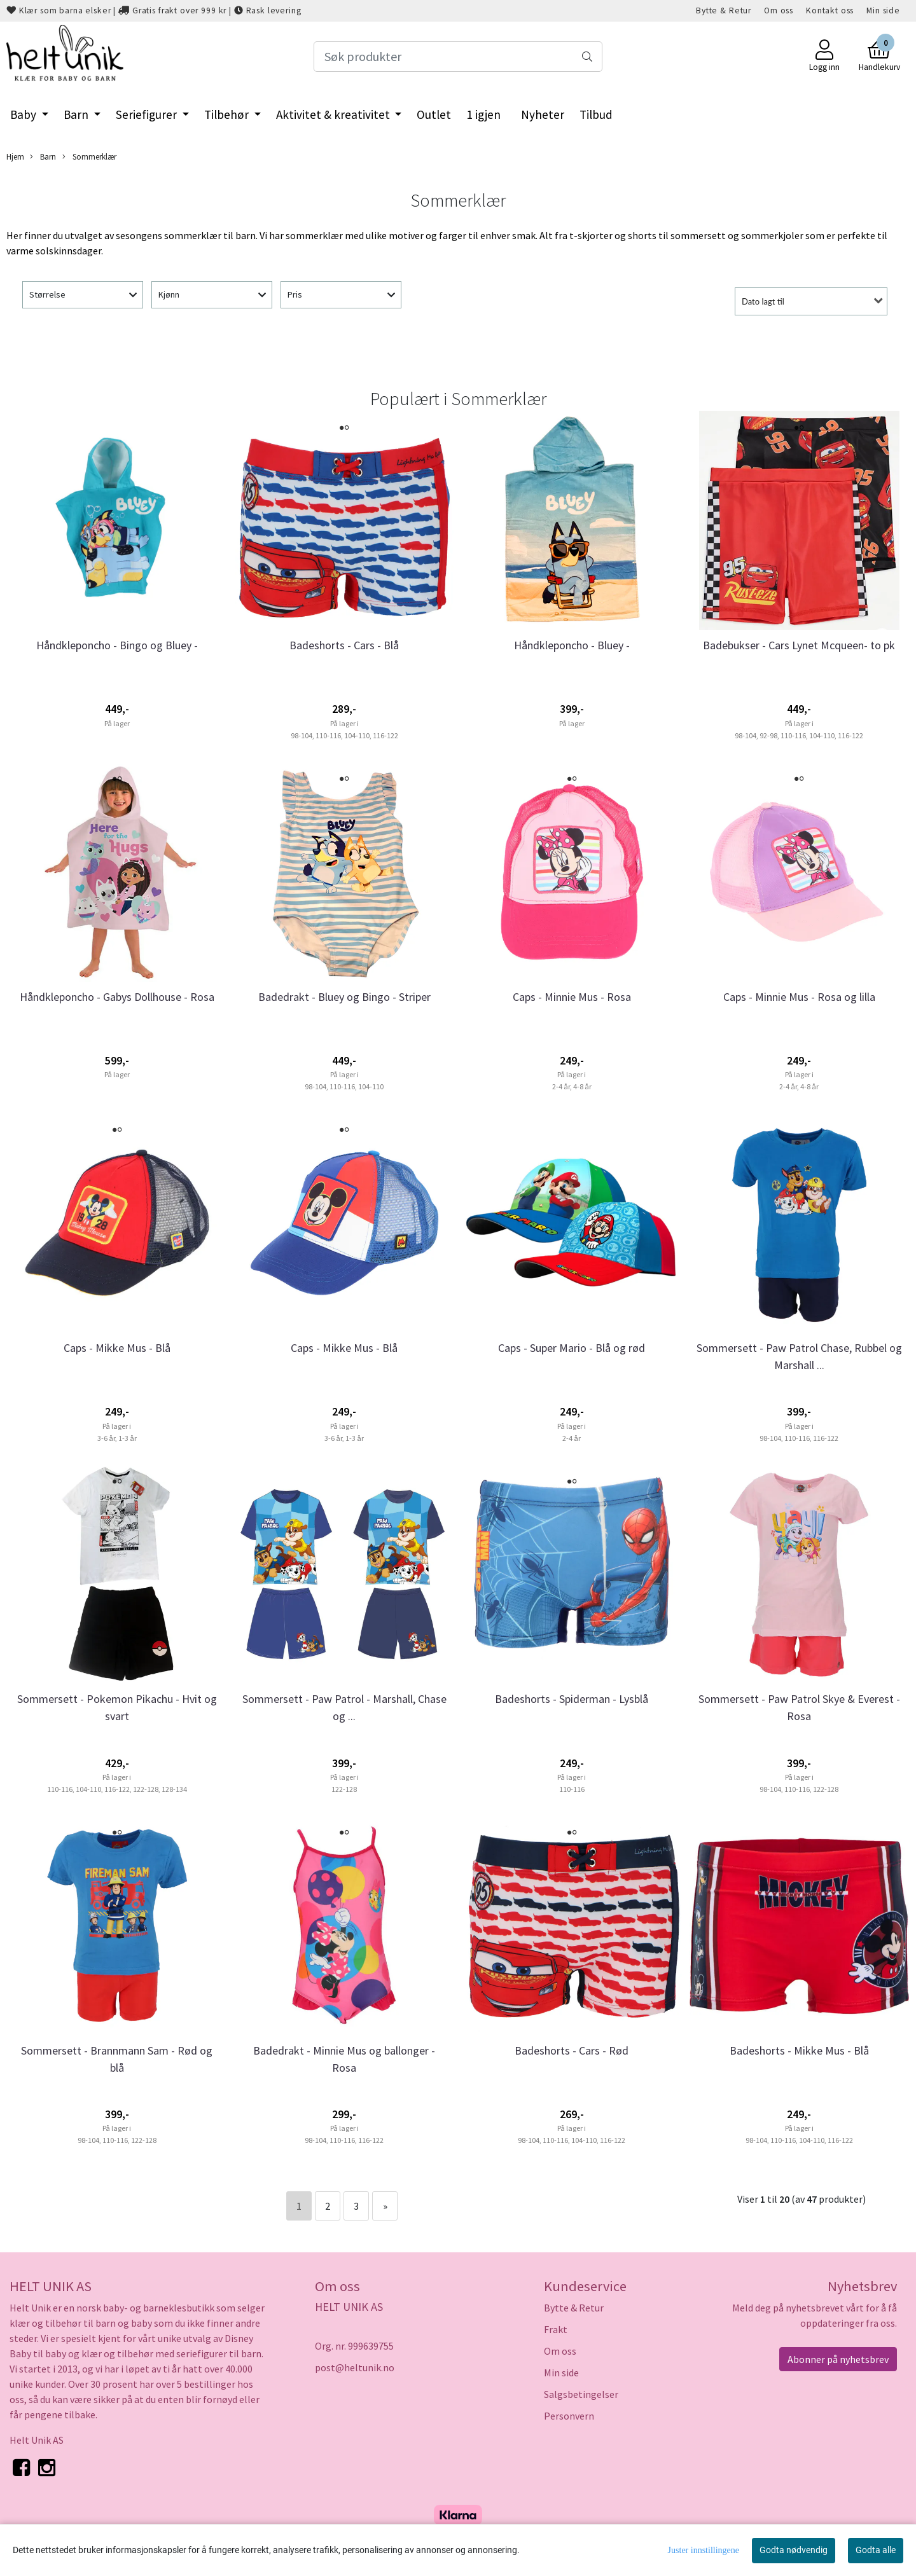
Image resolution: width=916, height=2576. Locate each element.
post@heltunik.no (354, 2367)
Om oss (778, 10)
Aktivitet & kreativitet (334, 114)
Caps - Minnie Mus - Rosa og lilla (799, 996)
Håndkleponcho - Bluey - (572, 645)
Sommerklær (89, 156)
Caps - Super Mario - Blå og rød (571, 1347)
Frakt (555, 2329)
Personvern (569, 2415)
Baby (24, 114)
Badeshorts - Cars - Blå (344, 645)
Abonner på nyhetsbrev (838, 2359)
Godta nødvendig (794, 2550)
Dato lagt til (763, 301)
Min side (883, 10)
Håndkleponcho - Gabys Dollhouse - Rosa (117, 996)
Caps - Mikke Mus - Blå (117, 1347)
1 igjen (483, 114)
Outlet (434, 114)
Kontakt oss (830, 10)
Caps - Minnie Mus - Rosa (572, 996)
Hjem (15, 156)
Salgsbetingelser (581, 2394)
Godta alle (876, 2550)
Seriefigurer (147, 114)
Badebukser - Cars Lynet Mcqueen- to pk (799, 645)
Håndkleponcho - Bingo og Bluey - (117, 645)
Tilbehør (227, 114)
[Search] (458, 56)
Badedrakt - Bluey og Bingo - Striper (344, 996)
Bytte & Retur (723, 10)
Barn (77, 114)
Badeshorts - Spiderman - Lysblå (571, 1698)
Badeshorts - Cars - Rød (571, 2050)
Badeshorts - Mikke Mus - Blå (799, 2050)
